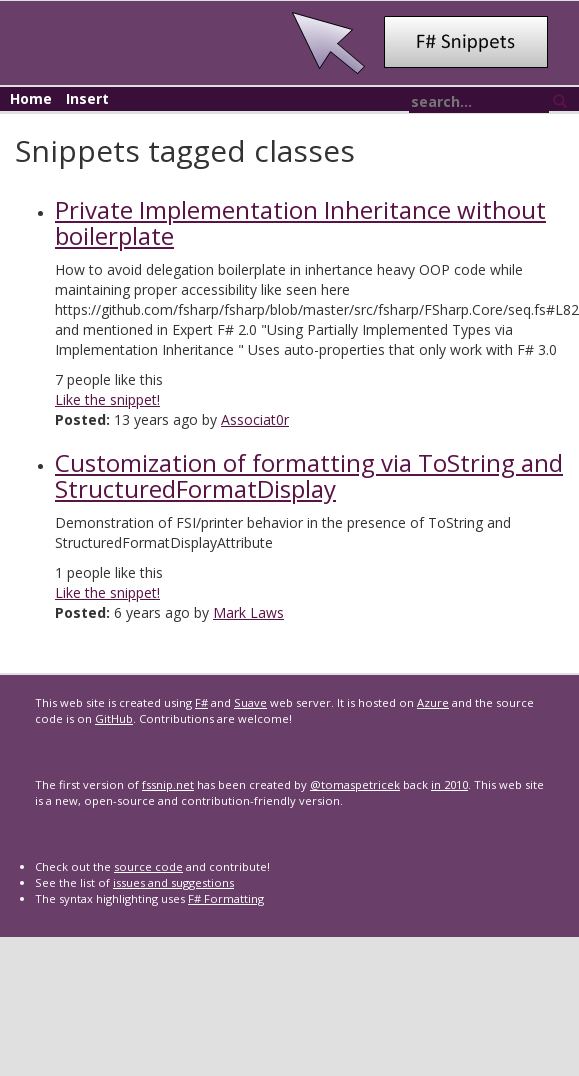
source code (148, 866)
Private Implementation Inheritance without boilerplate (300, 222)
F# (201, 702)
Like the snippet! (107, 399)
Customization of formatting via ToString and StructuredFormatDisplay (309, 475)
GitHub (114, 718)
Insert (87, 98)
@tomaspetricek (355, 784)
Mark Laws (248, 612)
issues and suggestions (173, 882)
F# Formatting (226, 898)
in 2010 (449, 784)
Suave (250, 702)
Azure (433, 702)
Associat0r (255, 419)
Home (31, 98)
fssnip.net (168, 784)
